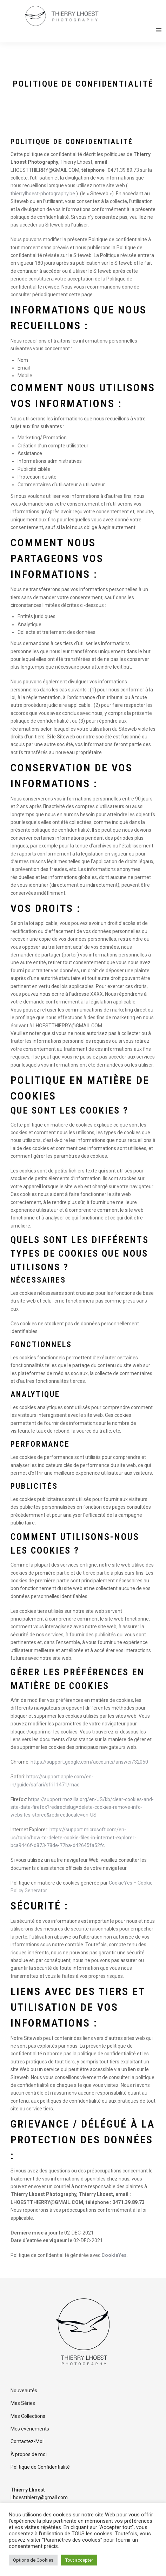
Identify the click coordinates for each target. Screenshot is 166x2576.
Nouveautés (24, 2390)
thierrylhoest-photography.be (43, 193)
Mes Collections (28, 2416)
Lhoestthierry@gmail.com (39, 2497)
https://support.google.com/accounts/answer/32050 (89, 1762)
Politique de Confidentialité (40, 2467)
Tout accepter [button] (79, 2560)
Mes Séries (23, 2403)
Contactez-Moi (27, 2441)
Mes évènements (30, 2429)
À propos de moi (29, 2454)
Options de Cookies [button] (33, 2560)
